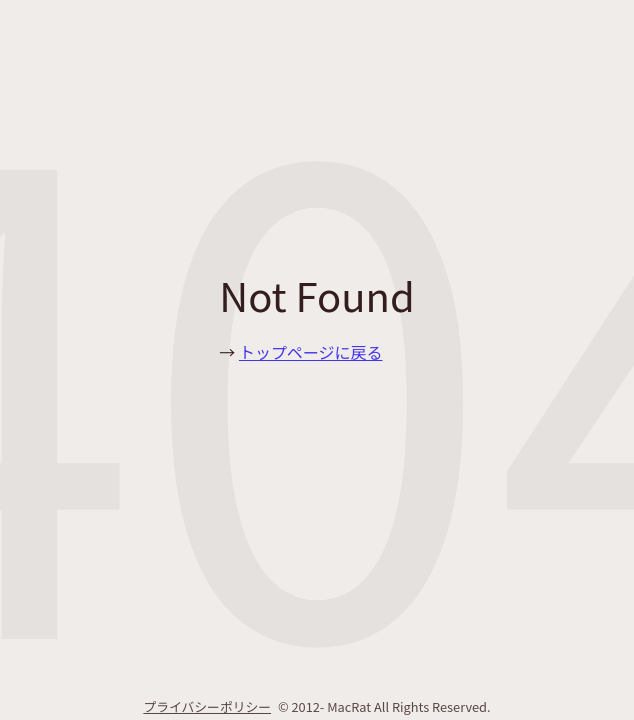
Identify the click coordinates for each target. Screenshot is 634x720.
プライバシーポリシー (207, 706)
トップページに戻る (311, 352)
